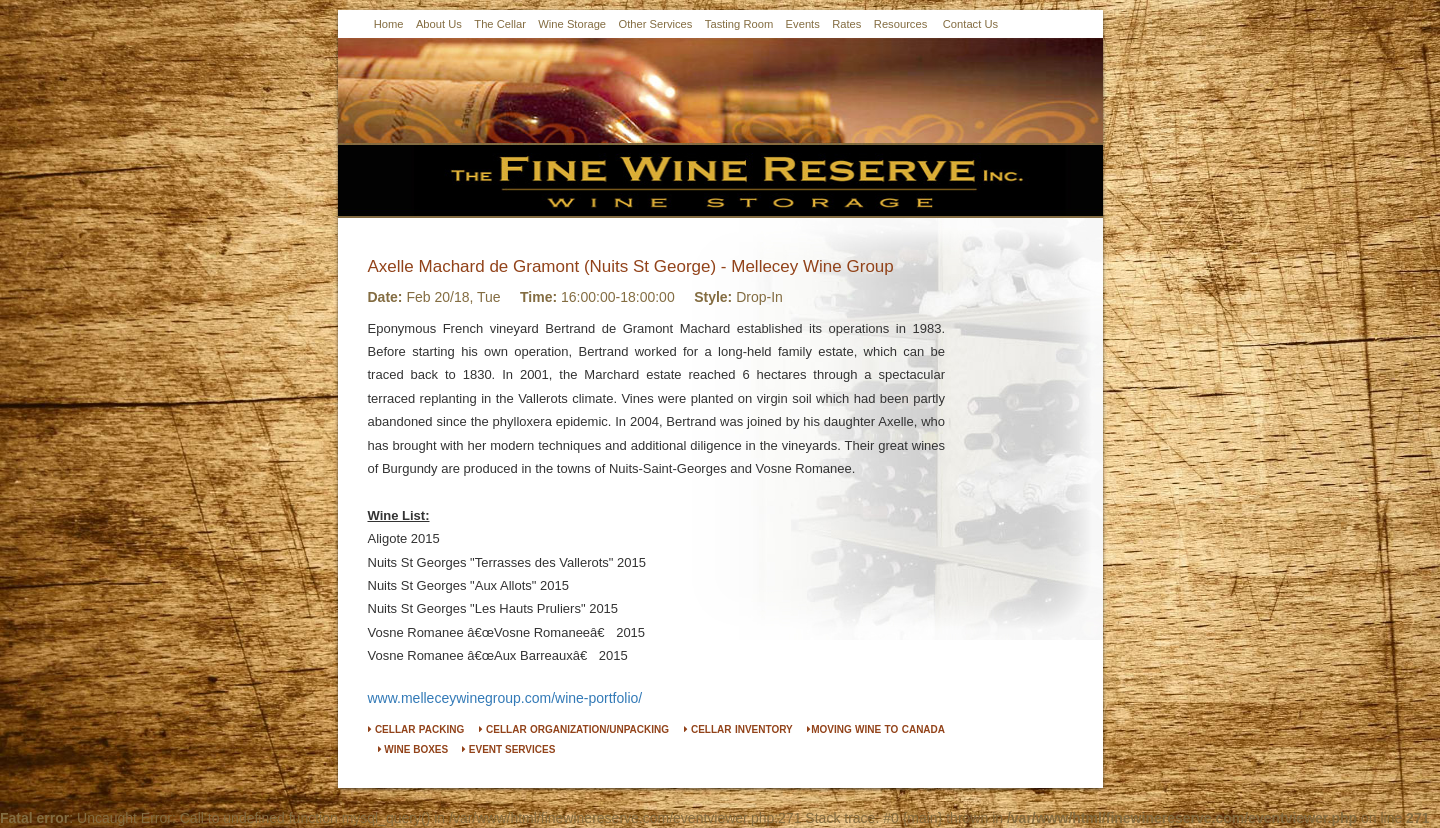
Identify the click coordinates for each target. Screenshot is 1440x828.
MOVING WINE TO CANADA (876, 729)
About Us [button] (439, 24)
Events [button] (803, 24)
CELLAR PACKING (416, 729)
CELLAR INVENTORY (738, 729)
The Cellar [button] (500, 24)
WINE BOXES (413, 749)
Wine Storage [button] (572, 24)
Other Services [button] (655, 24)
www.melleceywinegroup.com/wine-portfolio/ (505, 698)
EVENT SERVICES (508, 749)
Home (389, 24)
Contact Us (971, 24)
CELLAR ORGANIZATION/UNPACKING (574, 729)
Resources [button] (900, 24)
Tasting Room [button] (739, 24)
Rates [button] (846, 24)
